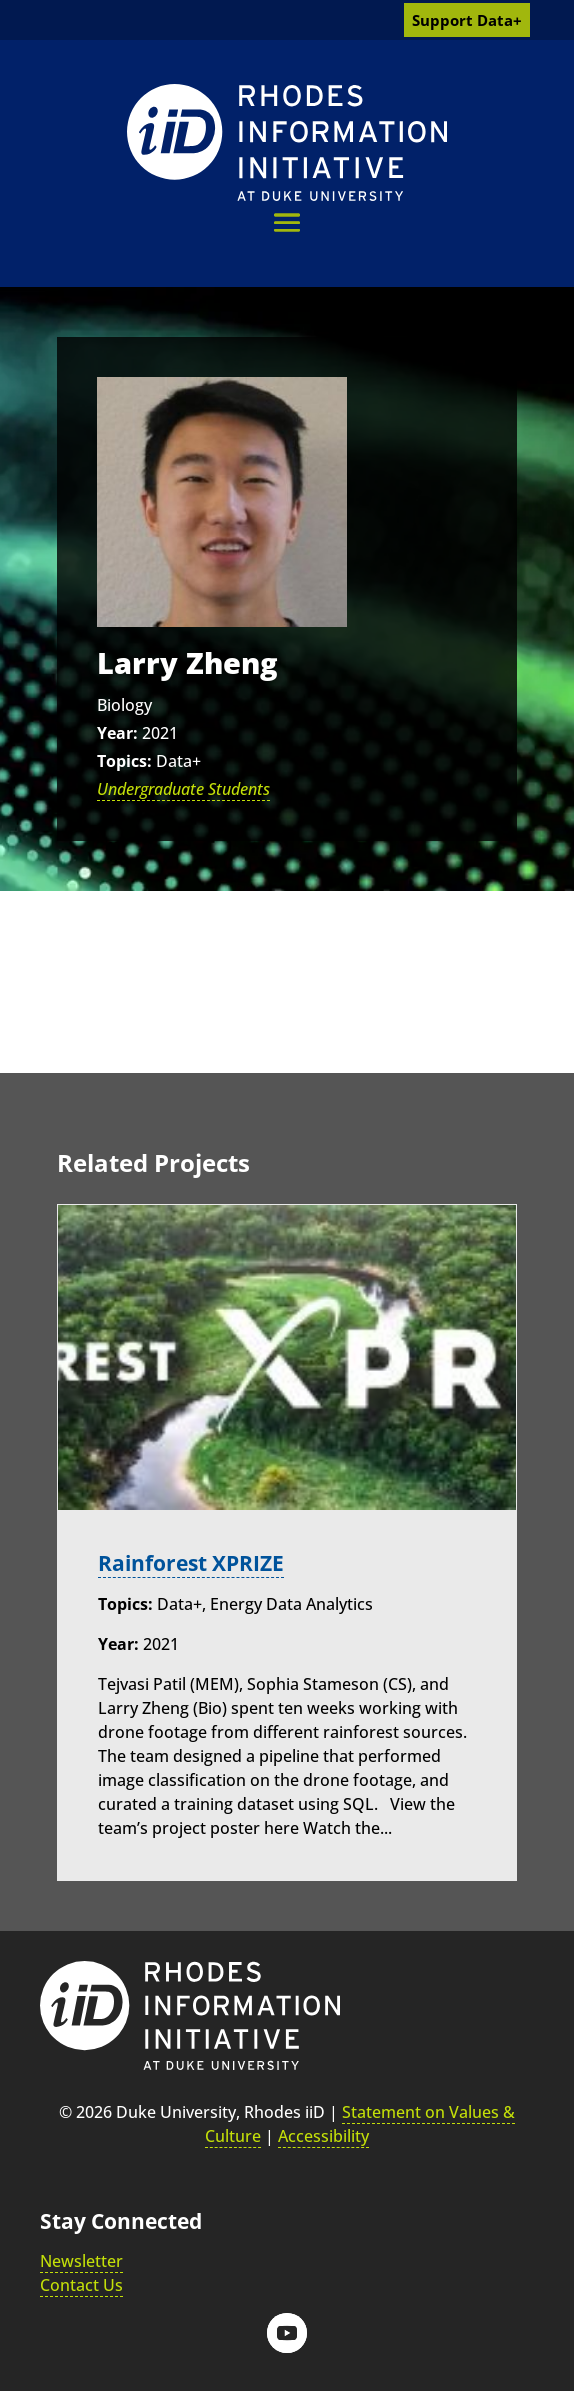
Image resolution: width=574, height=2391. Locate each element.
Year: (117, 733)
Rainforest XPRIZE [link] (191, 1563)
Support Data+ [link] (467, 20)
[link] (287, 142)
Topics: (124, 761)
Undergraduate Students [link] (183, 789)
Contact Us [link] (81, 2285)
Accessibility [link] (323, 2136)
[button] (287, 222)
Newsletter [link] (81, 2261)
